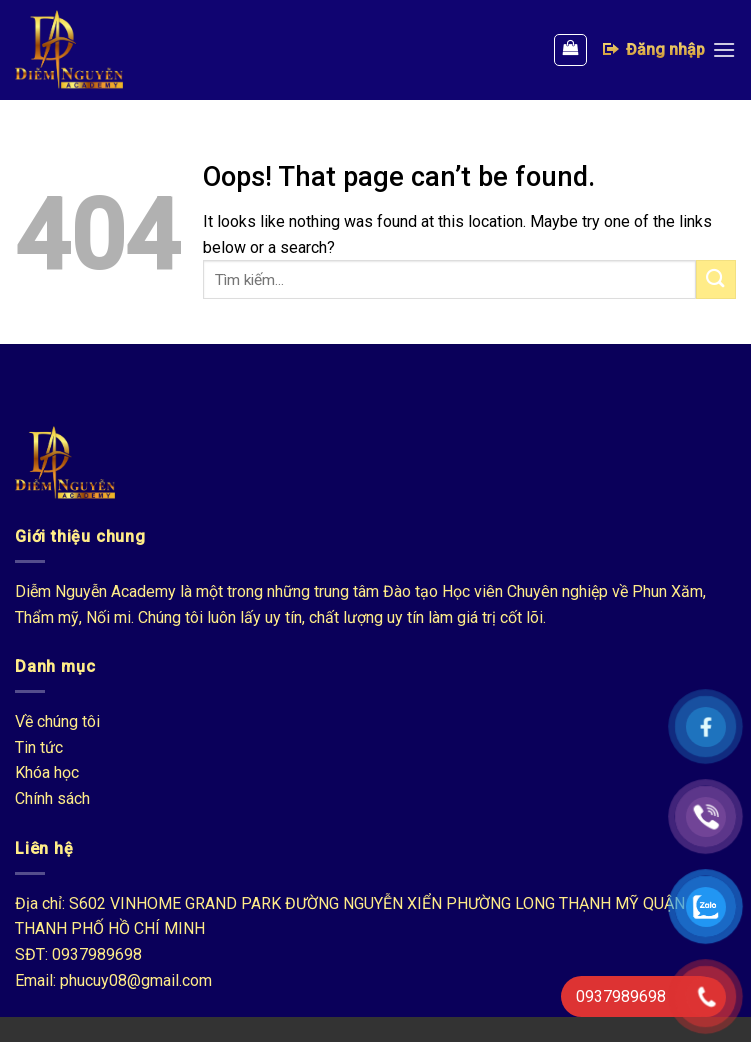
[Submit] (716, 279)
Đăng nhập (653, 49)
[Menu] (724, 49)
